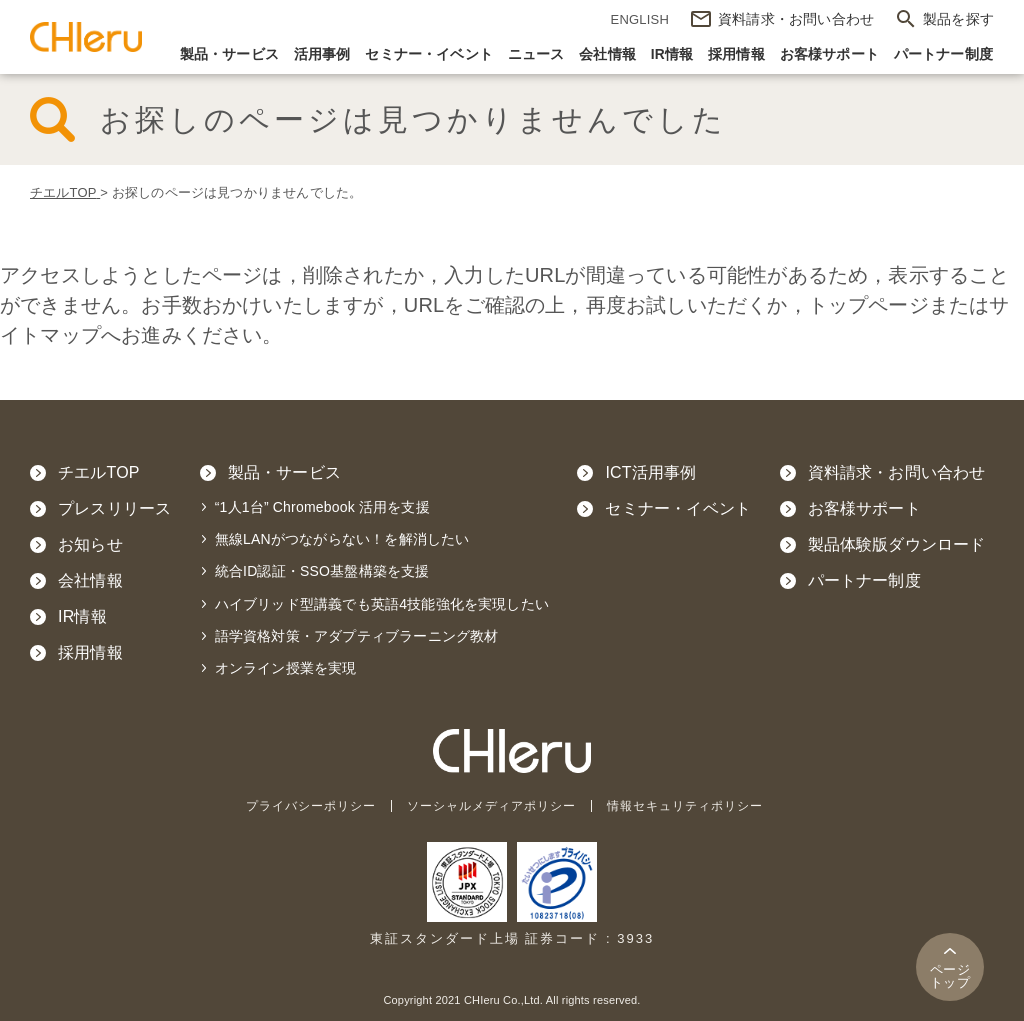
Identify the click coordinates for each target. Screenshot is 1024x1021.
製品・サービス (229, 54)
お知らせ (90, 544)
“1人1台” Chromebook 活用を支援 (322, 507)
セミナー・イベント (429, 54)
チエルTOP (99, 472)
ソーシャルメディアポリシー (491, 805)
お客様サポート (829, 54)
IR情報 (672, 54)
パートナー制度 (943, 54)
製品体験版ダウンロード (897, 544)
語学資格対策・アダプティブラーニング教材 (357, 636)
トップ (950, 976)
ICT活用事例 (650, 472)
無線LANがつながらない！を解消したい (342, 539)
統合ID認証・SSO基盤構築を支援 (322, 571)
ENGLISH (640, 19)
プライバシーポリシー (299, 805)
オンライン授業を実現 (286, 668)
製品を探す (958, 19)
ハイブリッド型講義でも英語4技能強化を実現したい (382, 604)
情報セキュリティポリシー (697, 805)
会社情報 (607, 54)
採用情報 (736, 54)
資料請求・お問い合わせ (897, 472)
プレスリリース (114, 508)
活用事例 (322, 54)
